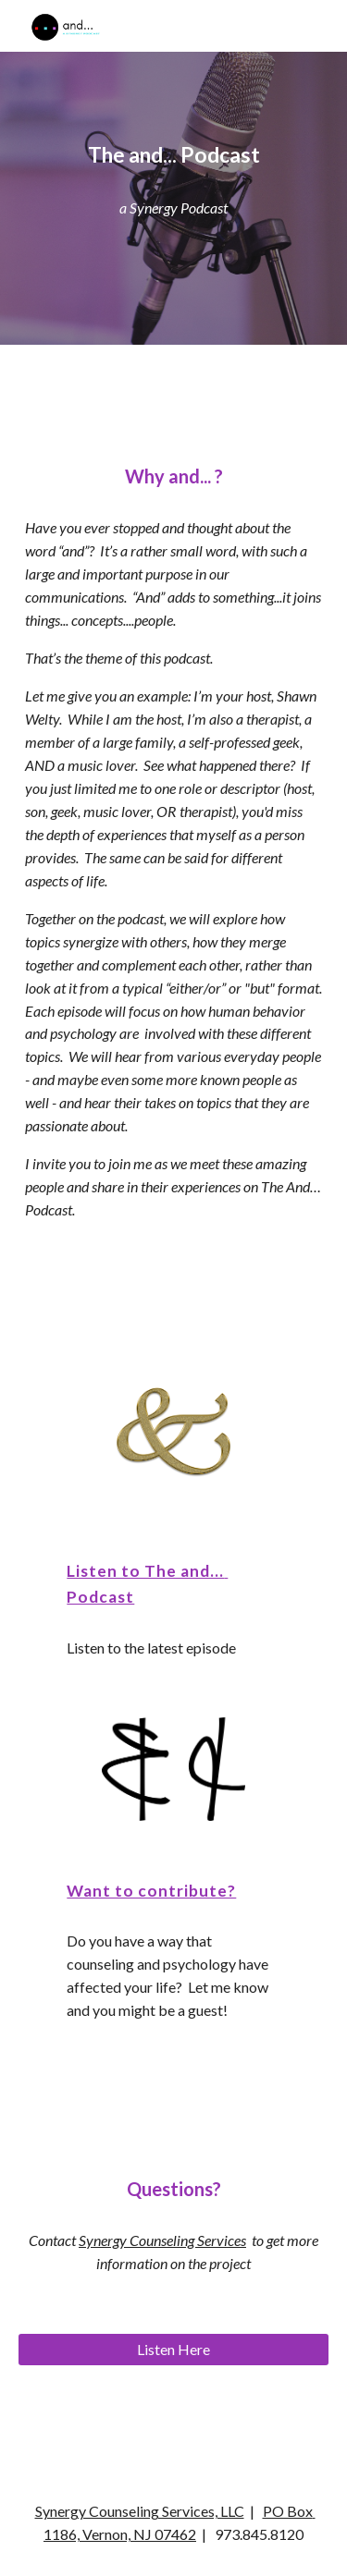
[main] (174, 155)
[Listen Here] (174, 2350)
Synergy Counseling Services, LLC (139, 2511)
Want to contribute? (151, 1890)
